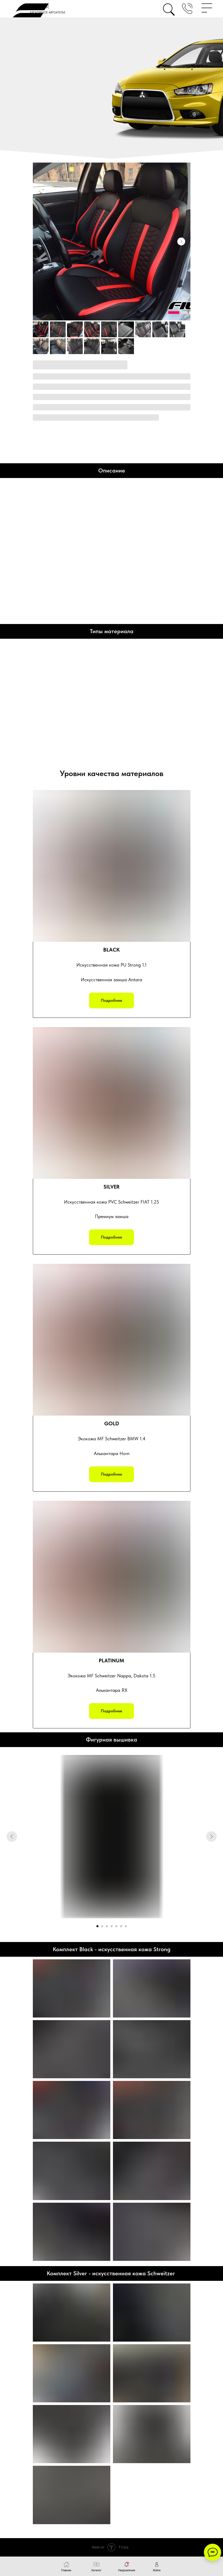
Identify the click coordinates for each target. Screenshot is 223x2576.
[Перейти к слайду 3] (107, 1926)
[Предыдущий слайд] (12, 1836)
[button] (187, 8)
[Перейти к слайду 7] (126, 1926)
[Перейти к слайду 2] (102, 1926)
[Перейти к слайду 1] (97, 1926)
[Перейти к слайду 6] (121, 1926)
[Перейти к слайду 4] (112, 1926)
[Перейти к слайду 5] (116, 1926)
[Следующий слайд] (181, 241)
